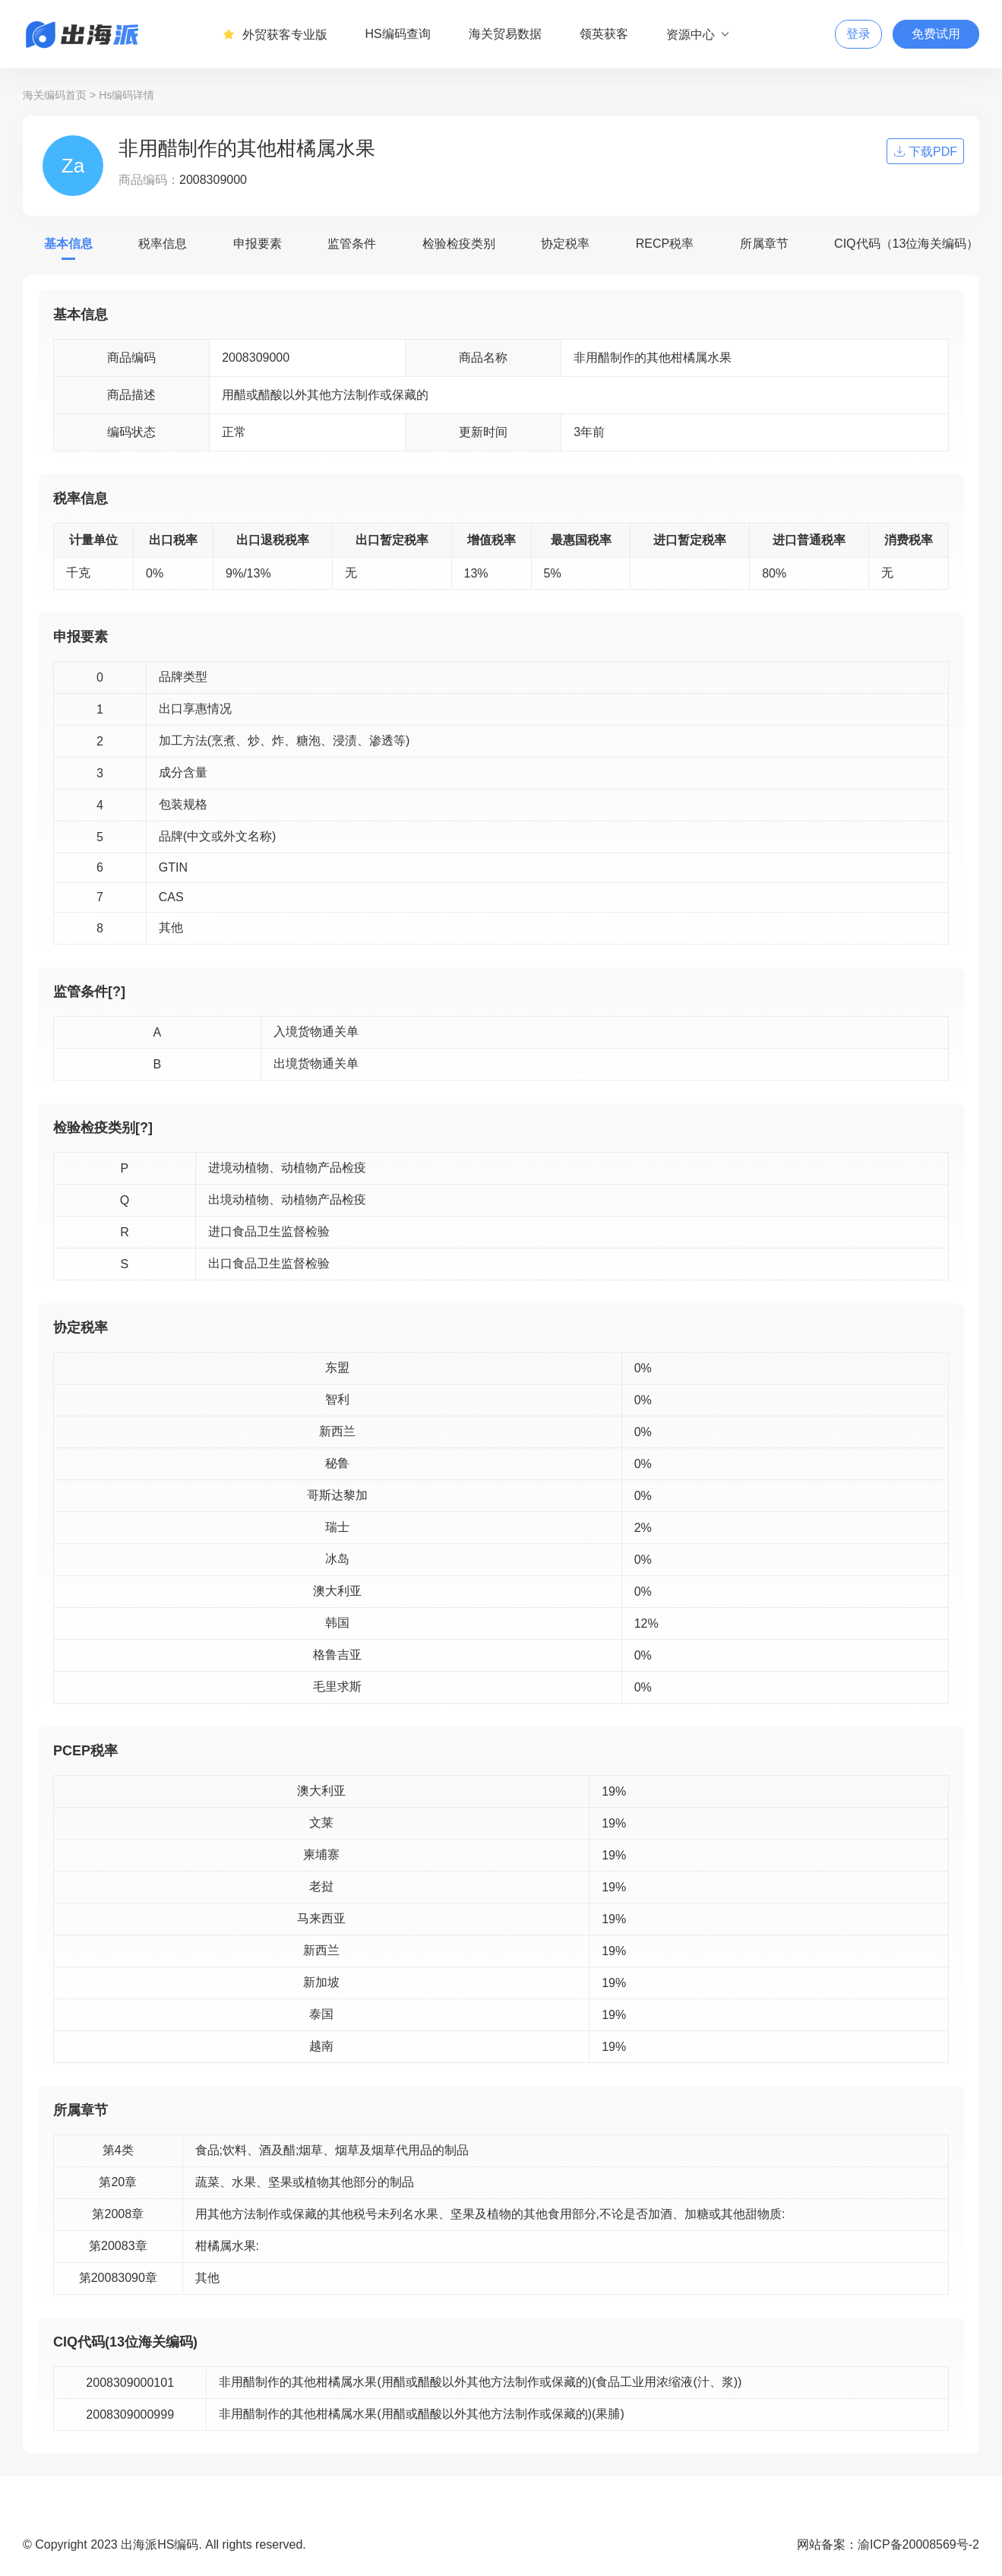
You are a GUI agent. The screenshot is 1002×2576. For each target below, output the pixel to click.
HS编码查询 (398, 33)
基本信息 (68, 243)
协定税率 (565, 243)
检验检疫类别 (458, 243)
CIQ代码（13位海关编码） (906, 243)
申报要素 (257, 243)
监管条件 (351, 243)
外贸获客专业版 (275, 34)
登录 (858, 33)
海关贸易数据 (505, 33)
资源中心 (698, 34)
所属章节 (764, 243)
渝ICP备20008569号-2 (918, 2544)
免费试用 (936, 33)
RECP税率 (665, 243)
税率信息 (162, 243)
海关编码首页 (55, 95)
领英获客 (604, 33)
